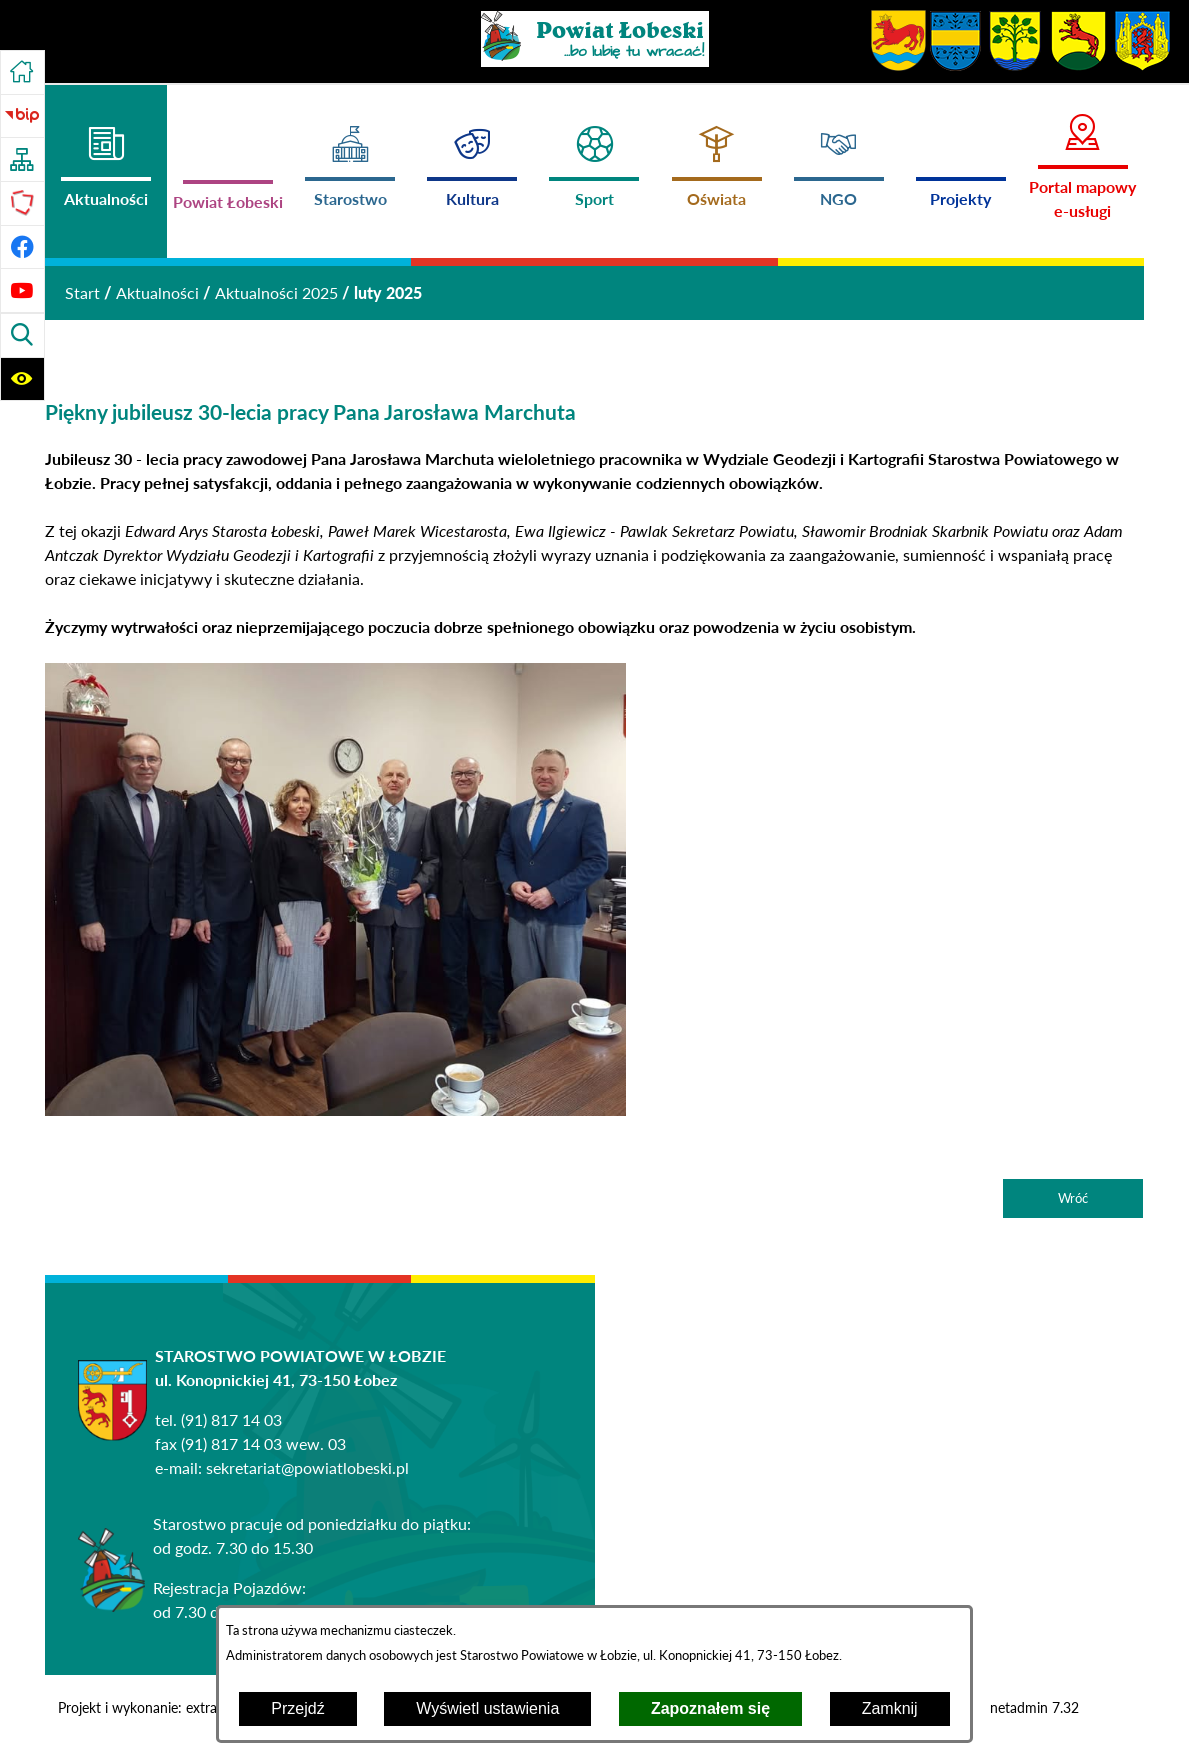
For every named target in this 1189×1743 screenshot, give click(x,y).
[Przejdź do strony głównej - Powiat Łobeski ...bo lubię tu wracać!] (595, 39)
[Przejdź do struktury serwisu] (22, 159)
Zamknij (890, 1708)
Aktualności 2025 (276, 292)
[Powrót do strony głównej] (82, 293)
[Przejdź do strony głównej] (22, 72)
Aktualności (157, 292)
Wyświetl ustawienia (487, 1708)
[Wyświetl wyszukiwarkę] (22, 335)
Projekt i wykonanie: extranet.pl (154, 1708)
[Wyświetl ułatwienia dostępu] (22, 379)
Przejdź (297, 1708)
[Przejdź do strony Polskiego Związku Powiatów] (22, 203)
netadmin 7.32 (1034, 1708)
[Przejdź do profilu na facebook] (22, 247)
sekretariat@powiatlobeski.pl (307, 1467)
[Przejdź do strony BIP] (22, 116)
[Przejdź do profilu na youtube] (22, 290)
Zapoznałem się (710, 1708)
